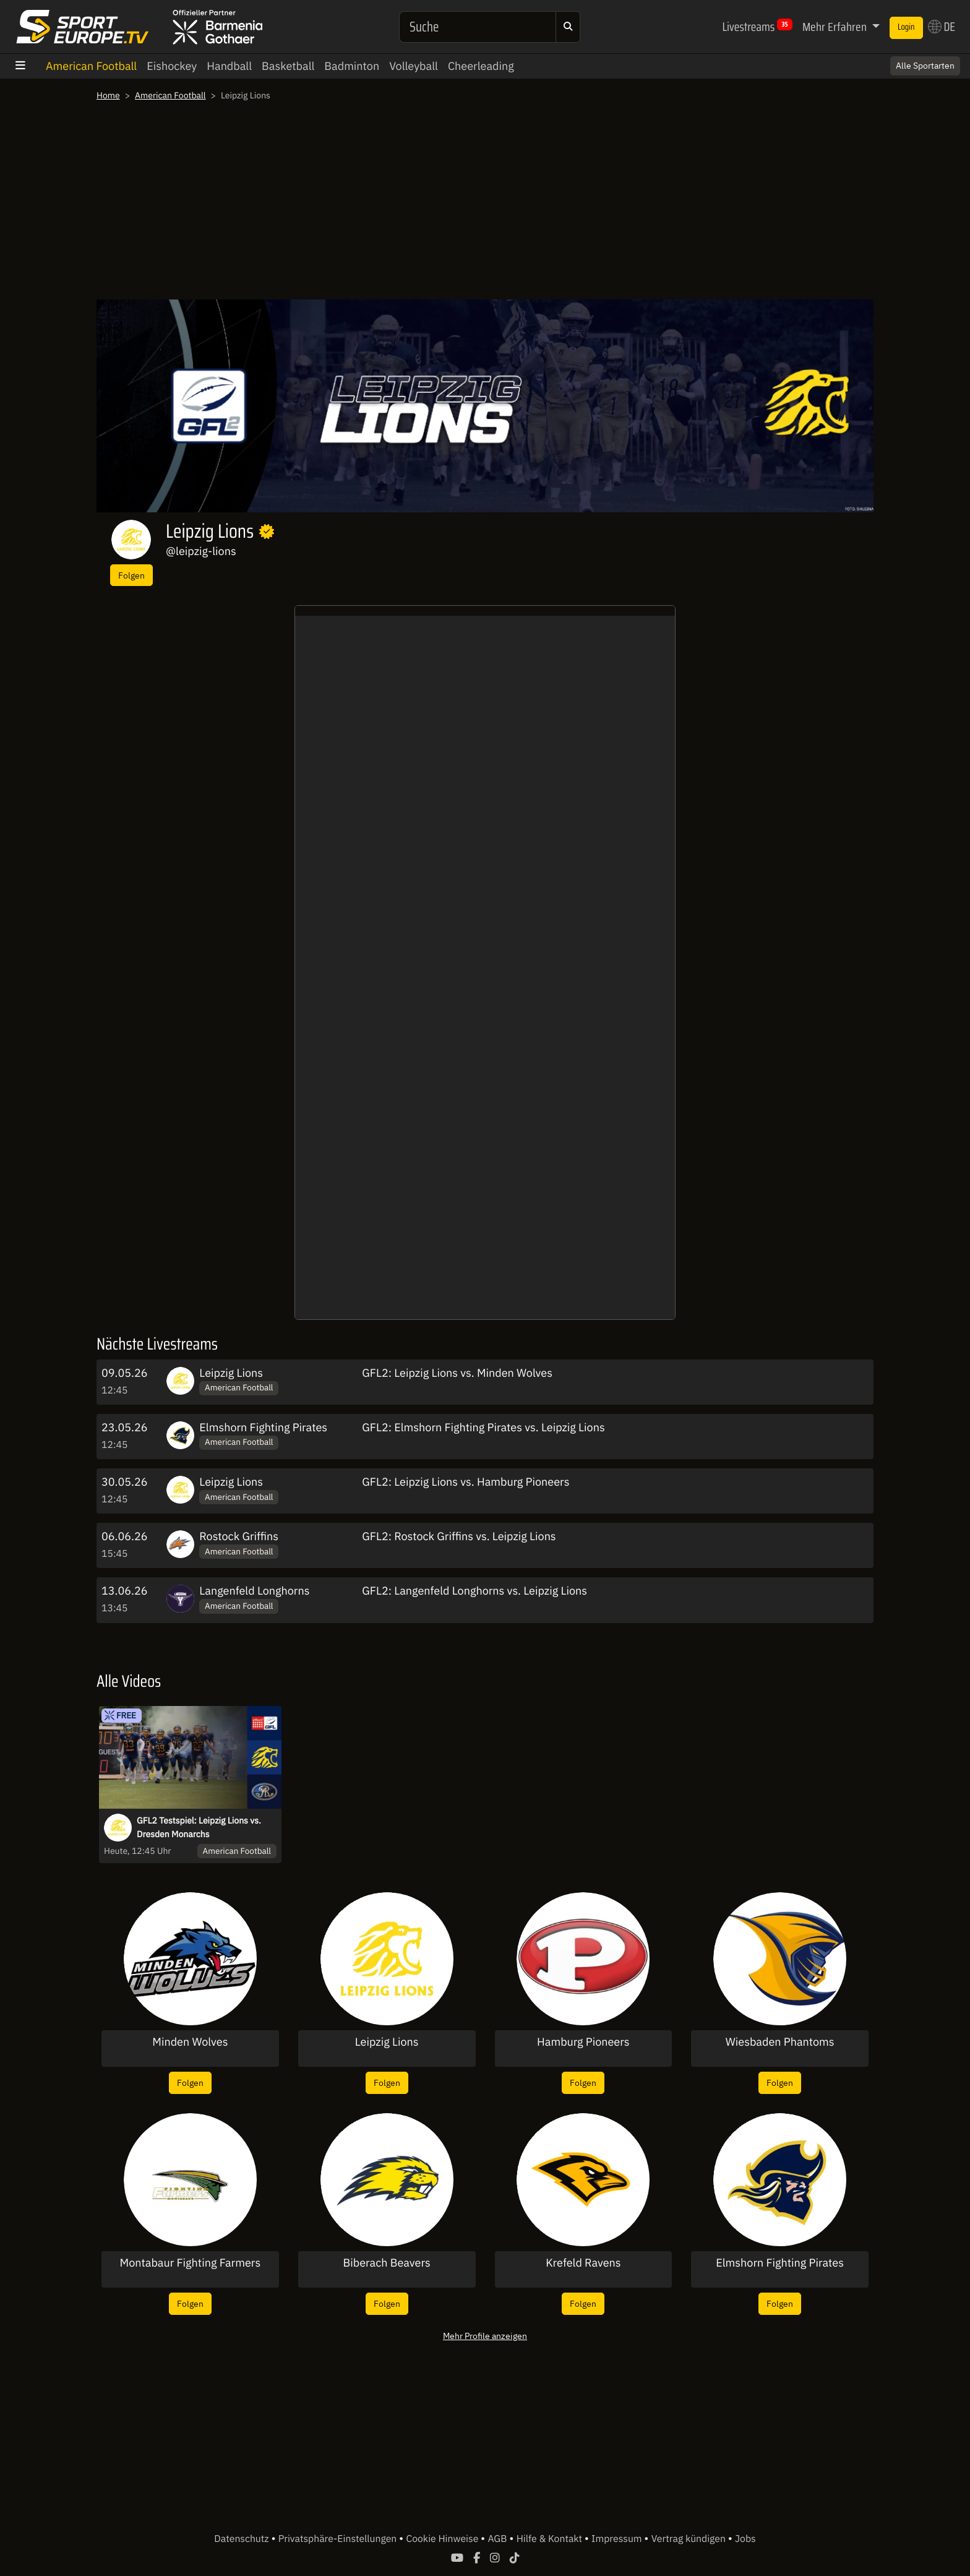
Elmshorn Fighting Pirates (263, 1427)
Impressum (617, 2539)
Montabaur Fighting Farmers (190, 2263)
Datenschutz (242, 2539)
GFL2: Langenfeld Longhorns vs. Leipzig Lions (474, 1590)
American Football (91, 66)
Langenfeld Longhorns (254, 1590)
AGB (498, 2539)
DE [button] (941, 27)
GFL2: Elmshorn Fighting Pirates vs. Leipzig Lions (483, 1427)
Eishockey (172, 66)
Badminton (351, 66)
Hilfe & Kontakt (551, 2539)
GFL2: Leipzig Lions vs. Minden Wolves (457, 1373)
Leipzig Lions (231, 1373)
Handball (229, 66)
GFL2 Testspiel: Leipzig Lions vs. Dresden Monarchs (199, 1827)
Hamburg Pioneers (583, 2042)
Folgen (131, 575)
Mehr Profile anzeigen (485, 2335)
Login (906, 27)
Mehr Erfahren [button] (835, 27)
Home (108, 95)
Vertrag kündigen (689, 2539)
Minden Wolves (190, 2042)
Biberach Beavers (386, 2263)
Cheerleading (481, 66)
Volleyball (413, 66)
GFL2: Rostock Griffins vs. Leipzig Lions (459, 1536)
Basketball (288, 66)
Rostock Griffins (238, 1536)
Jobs (745, 2539)
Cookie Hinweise (443, 2539)
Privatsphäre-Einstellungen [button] (338, 2539)
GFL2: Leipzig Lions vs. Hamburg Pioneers (465, 1482)
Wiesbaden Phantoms (780, 2042)
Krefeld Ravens (583, 2263)
